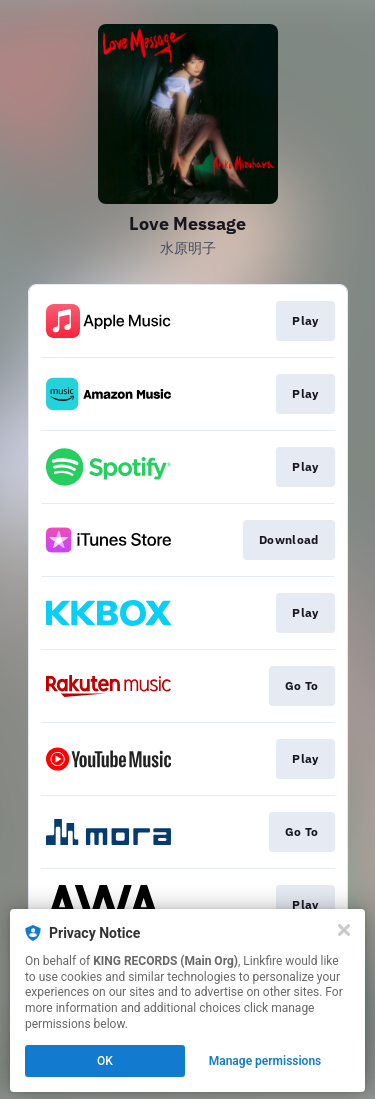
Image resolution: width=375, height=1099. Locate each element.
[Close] (344, 930)
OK (105, 1061)
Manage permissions (265, 1061)
